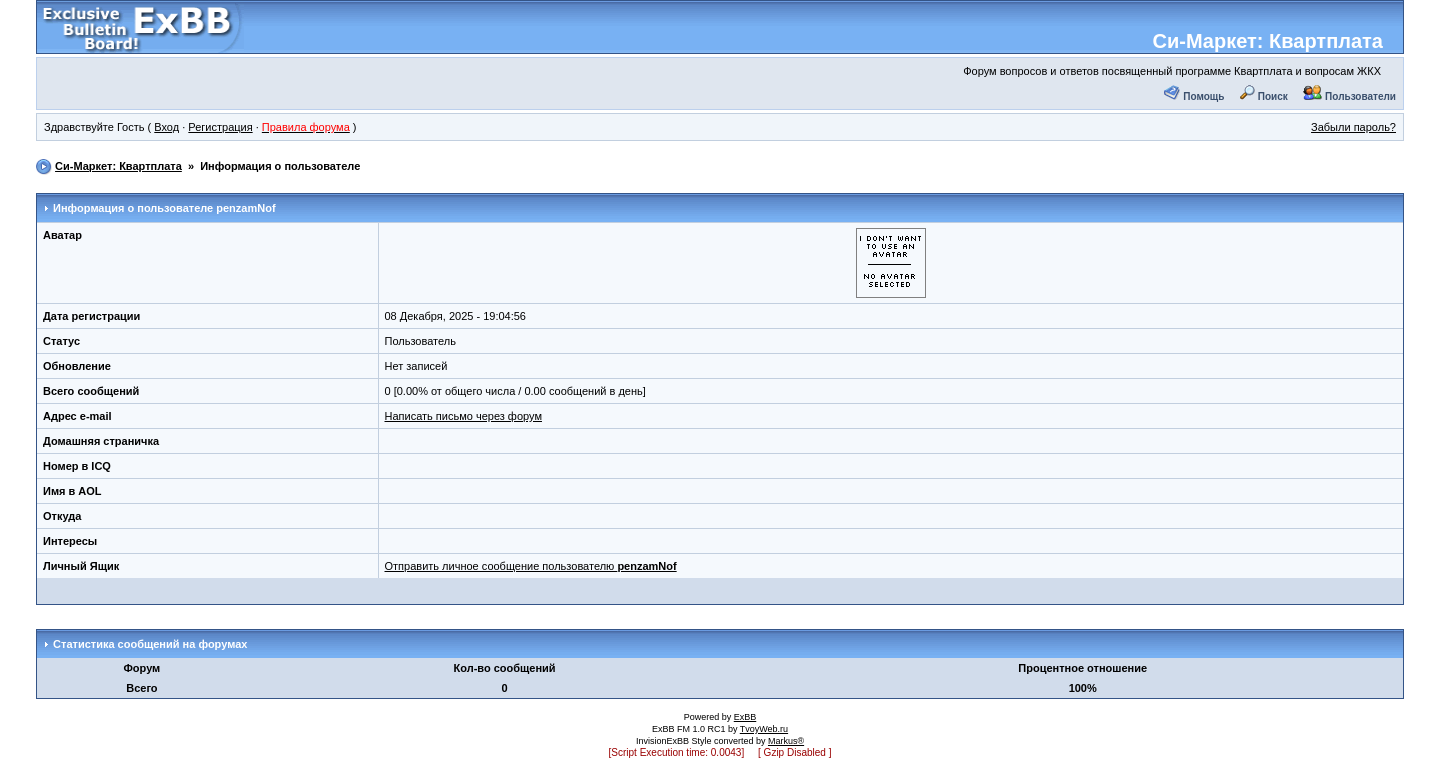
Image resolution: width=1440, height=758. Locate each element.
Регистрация (220, 127)
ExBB (745, 717)
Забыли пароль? (1353, 127)
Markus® (786, 741)
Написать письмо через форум (463, 416)
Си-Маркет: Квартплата (1268, 41)
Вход (166, 127)
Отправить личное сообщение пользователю (531, 566)
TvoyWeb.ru (764, 729)
